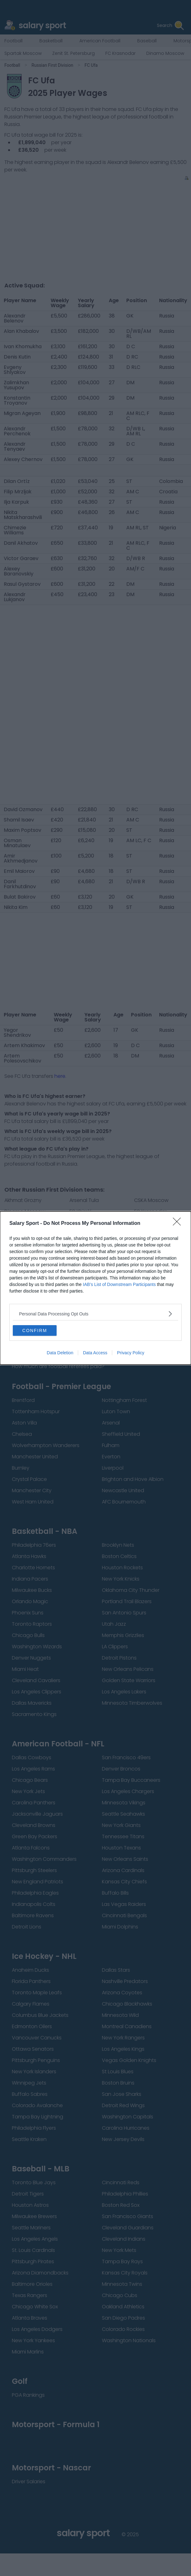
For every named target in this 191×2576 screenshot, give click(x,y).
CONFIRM (34, 1330)
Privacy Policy (130, 1352)
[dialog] (95, 1288)
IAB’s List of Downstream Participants (119, 1284)
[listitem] (95, 1313)
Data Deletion (60, 1352)
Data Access (95, 1352)
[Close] (179, 1224)
